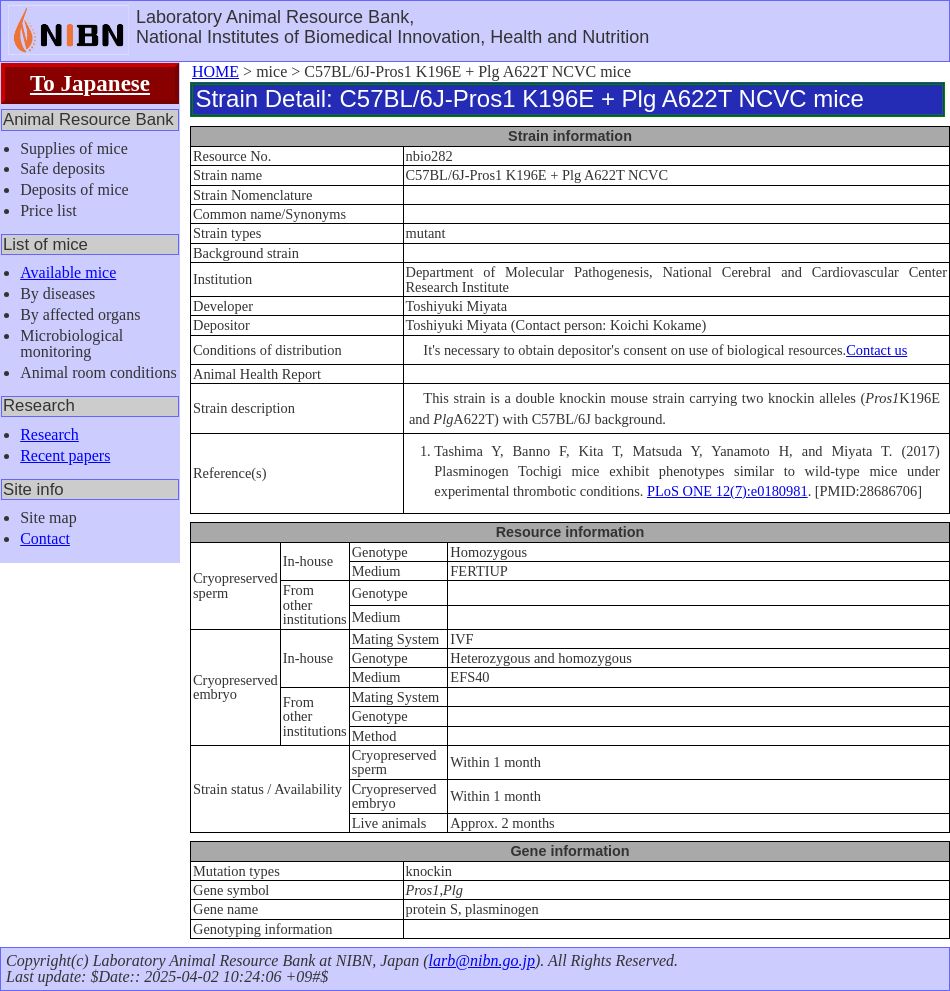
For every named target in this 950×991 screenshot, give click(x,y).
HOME (215, 71)
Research (49, 434)
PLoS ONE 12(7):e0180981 (727, 491)
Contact (45, 538)
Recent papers (65, 455)
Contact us (876, 350)
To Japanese (90, 83)
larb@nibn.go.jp (482, 960)
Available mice (68, 272)
